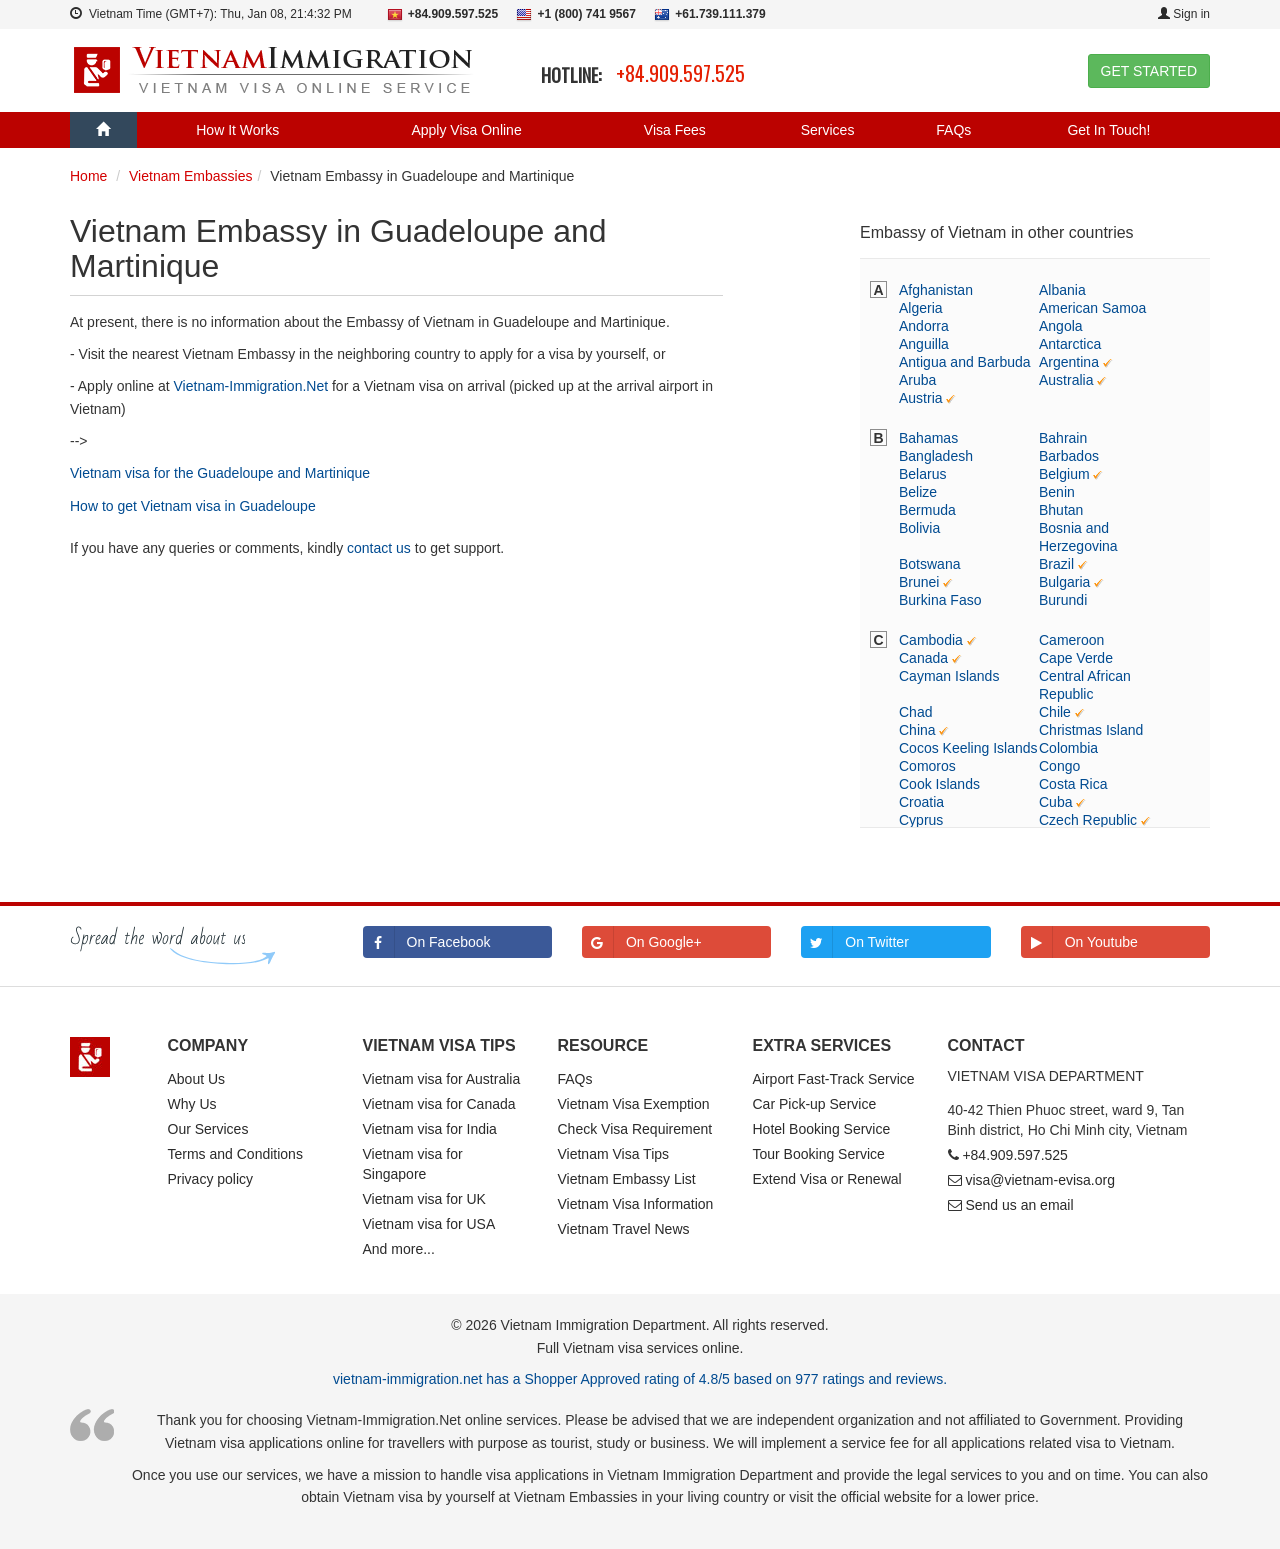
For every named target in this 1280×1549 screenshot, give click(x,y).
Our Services (208, 1129)
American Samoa (1092, 308)
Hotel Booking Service (822, 1129)
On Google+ (642, 942)
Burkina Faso (940, 600)
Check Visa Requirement (635, 1129)
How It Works (237, 130)
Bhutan (1061, 510)
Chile (1055, 712)
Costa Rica (1073, 784)
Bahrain (1063, 438)
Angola (1061, 326)
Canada (923, 658)
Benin (1057, 492)
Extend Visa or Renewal (827, 1179)
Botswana (929, 564)
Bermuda (927, 510)
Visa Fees (675, 130)
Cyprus (921, 820)
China (917, 730)
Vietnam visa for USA (429, 1224)
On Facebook (427, 942)
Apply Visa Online (466, 130)
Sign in (1184, 14)
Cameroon (1071, 640)
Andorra (924, 326)
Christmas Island (1091, 730)
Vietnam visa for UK (424, 1199)
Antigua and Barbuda (965, 362)
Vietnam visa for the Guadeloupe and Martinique (220, 473)
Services (828, 130)
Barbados (1069, 456)
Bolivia (919, 528)
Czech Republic (1088, 820)
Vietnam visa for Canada (439, 1104)
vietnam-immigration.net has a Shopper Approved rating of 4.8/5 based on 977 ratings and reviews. (640, 1379)
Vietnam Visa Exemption (634, 1104)
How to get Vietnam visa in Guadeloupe (193, 506)
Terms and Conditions (235, 1154)
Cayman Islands (949, 676)
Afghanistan (936, 290)
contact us (379, 548)
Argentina (1069, 362)
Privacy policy (211, 1179)
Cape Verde (1076, 658)
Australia (1066, 380)
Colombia (1068, 748)
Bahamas (928, 438)
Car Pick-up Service (815, 1104)
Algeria (921, 308)
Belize (918, 492)
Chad (915, 712)
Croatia (921, 802)
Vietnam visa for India (430, 1129)
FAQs (953, 130)
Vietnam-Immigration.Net (251, 386)
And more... (399, 1249)
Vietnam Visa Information (636, 1204)
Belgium (1064, 474)
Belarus (922, 474)
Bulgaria (1064, 582)
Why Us (192, 1104)
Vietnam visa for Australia (442, 1079)
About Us (197, 1079)
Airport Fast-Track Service (834, 1079)
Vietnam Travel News (624, 1229)
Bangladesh (936, 456)
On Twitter (855, 942)
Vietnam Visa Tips (614, 1154)
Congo (1059, 766)
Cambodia (931, 640)
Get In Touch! (1108, 130)
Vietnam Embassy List (627, 1179)
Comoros (927, 766)
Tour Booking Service (819, 1154)
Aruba (917, 380)
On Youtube (1079, 942)
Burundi (1063, 600)
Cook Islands (939, 784)
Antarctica (1070, 344)
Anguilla (924, 344)
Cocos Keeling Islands (968, 748)
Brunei (919, 582)
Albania (1062, 290)
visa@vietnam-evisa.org (1040, 1180)
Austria (921, 398)
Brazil (1056, 564)
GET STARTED (1149, 71)
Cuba (1055, 802)
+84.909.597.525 (680, 73)
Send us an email (1019, 1205)
